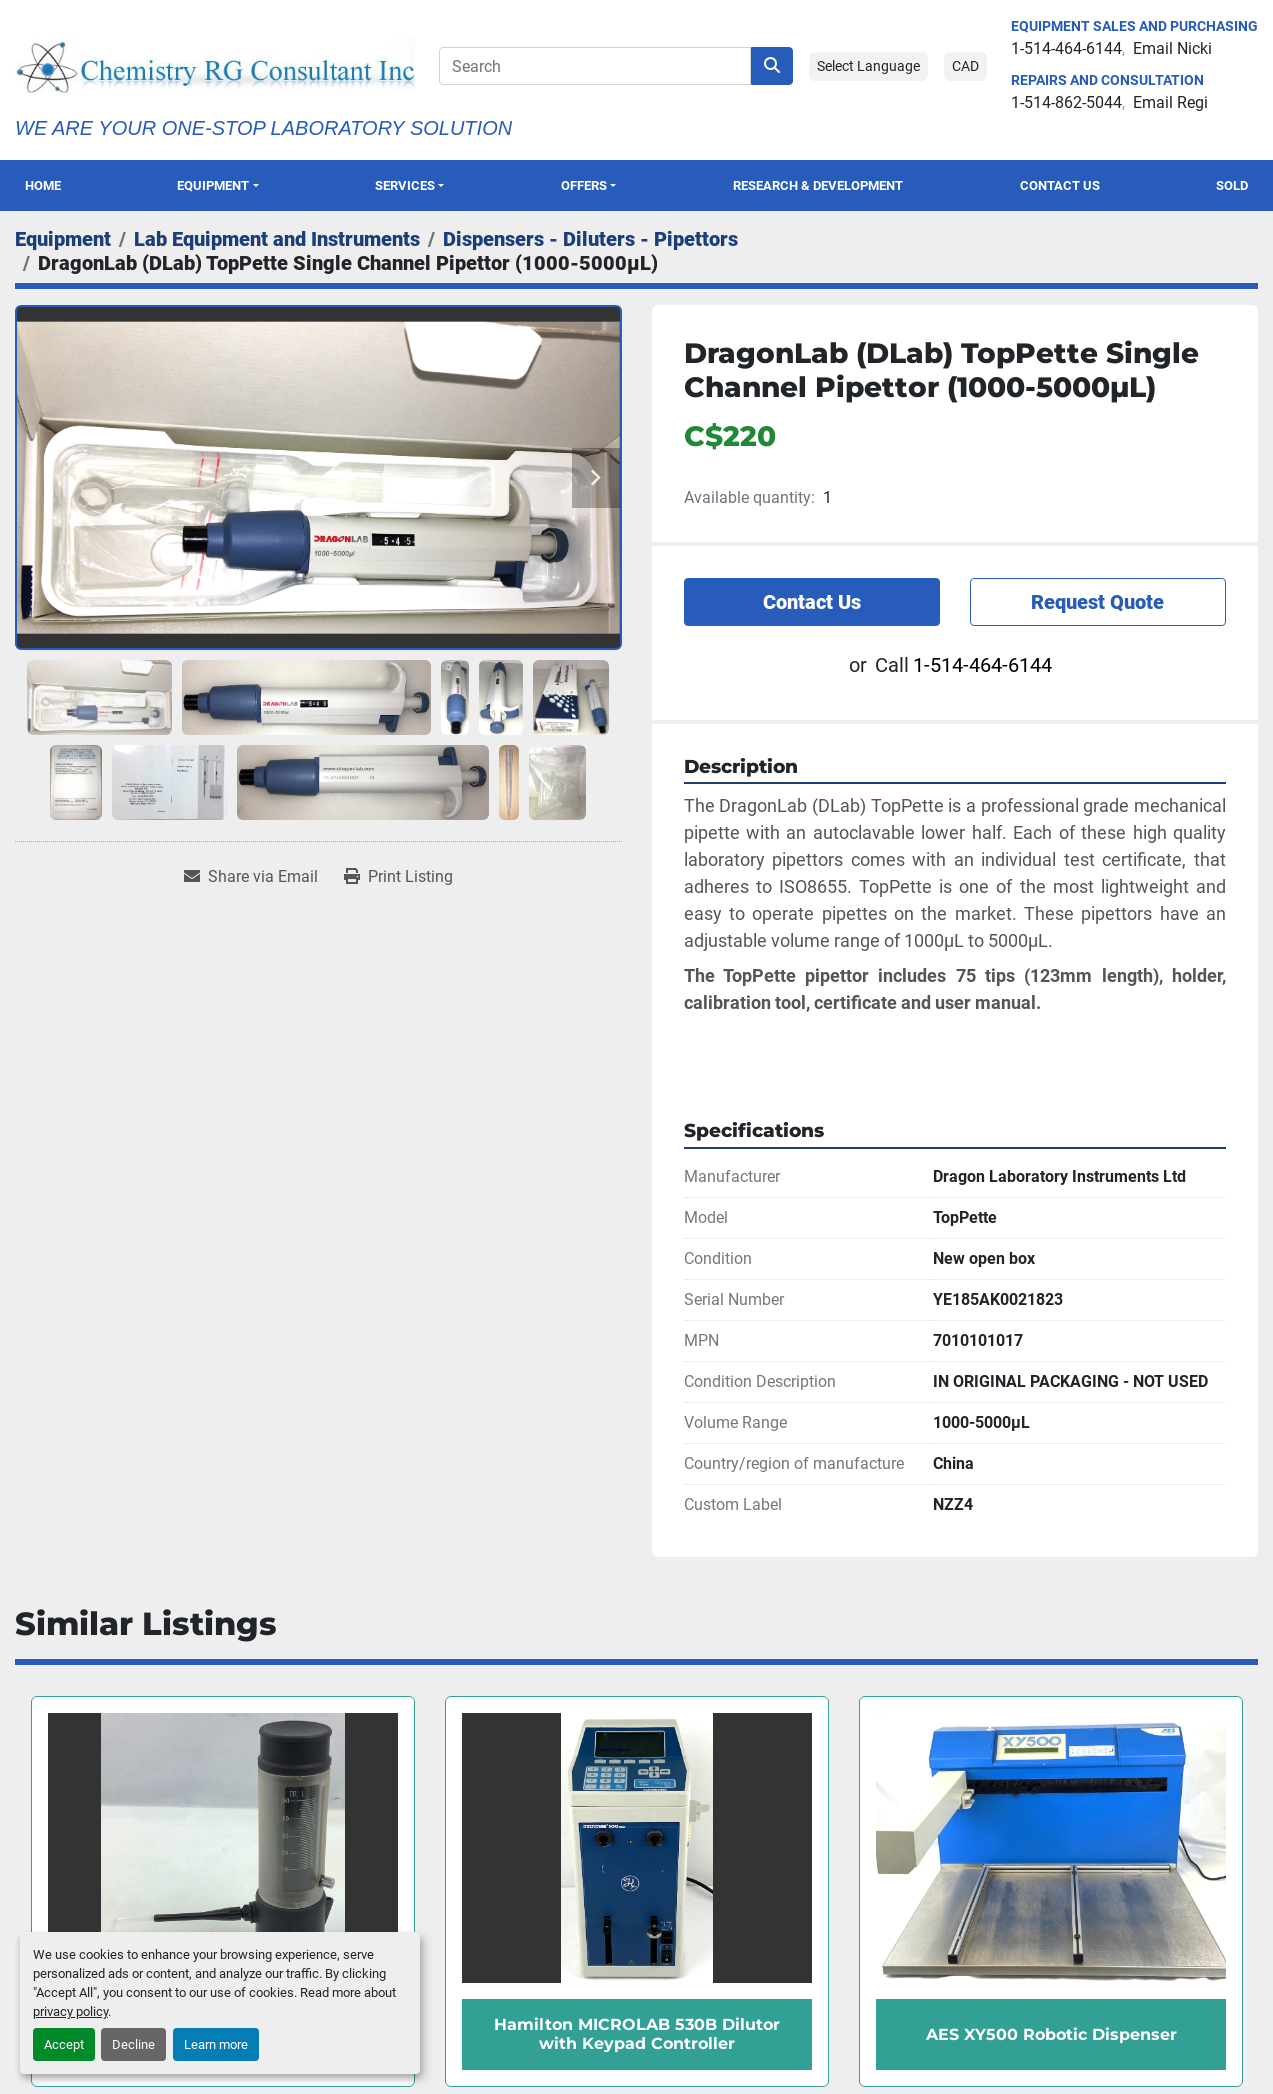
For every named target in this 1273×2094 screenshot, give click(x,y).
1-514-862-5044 (1066, 102)
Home (43, 185)
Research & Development (818, 185)
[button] (218, 185)
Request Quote (1097, 602)
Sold (1232, 185)
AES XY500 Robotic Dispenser (1051, 2034)
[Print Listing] (398, 877)
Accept (64, 2044)
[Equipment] (63, 239)
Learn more (216, 2044)
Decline (133, 2044)
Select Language (868, 66)
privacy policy (70, 2011)
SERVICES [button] (405, 185)
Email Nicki (1172, 48)
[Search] (595, 66)
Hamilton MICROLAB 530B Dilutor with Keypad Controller (637, 2034)
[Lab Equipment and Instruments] (277, 239)
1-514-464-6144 (1066, 48)
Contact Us (1060, 185)
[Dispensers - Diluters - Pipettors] (590, 239)
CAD (965, 66)
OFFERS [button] (584, 185)
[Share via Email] (251, 877)
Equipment (213, 185)
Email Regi (1170, 102)
